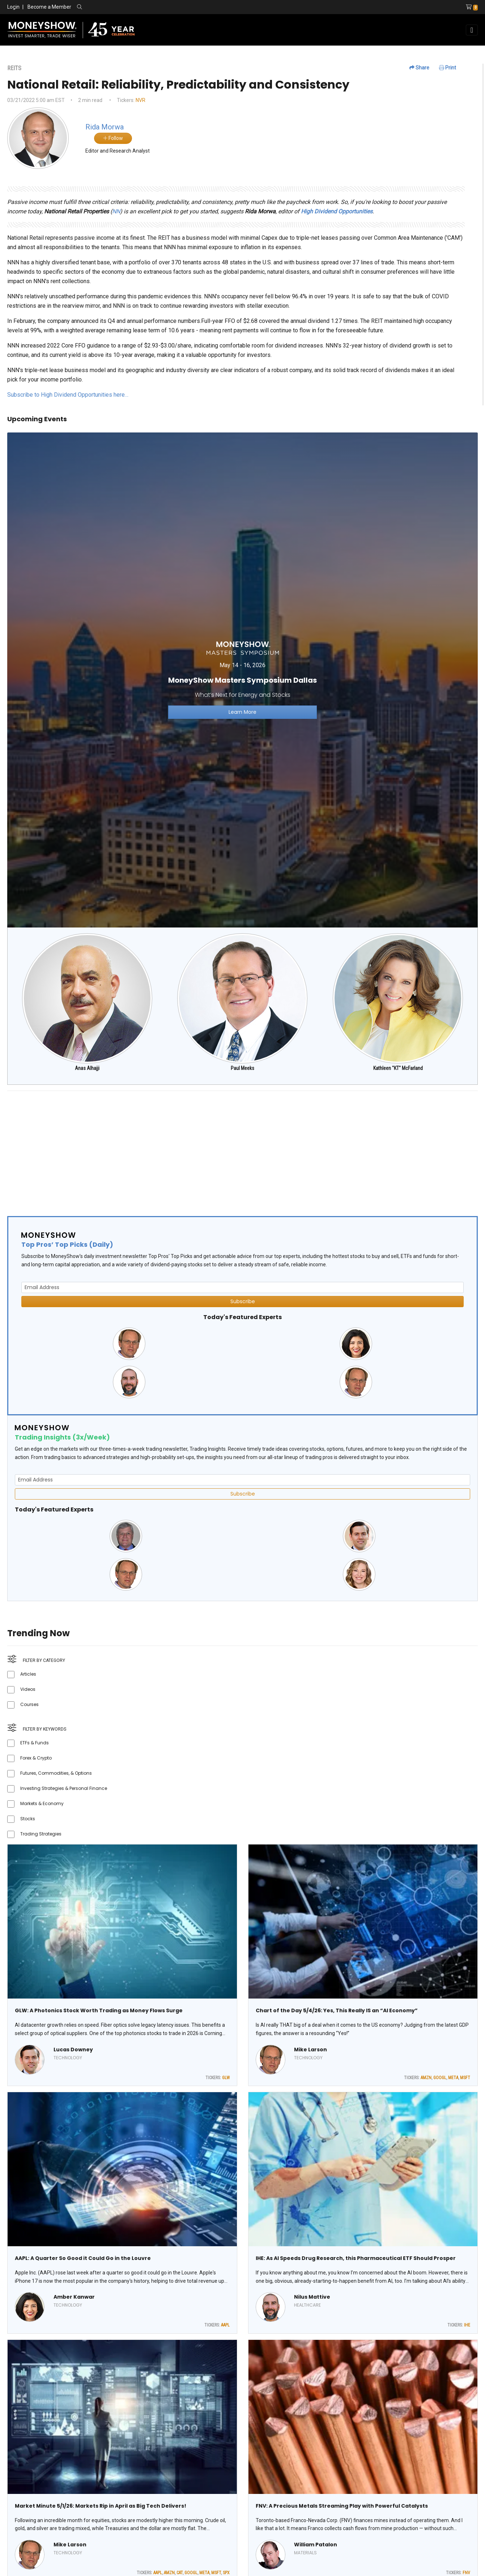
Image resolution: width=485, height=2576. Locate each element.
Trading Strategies (40, 1834)
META (453, 2077)
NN (116, 211)
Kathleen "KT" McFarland (398, 1068)
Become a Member (49, 7)
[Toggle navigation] (472, 30)
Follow (113, 138)
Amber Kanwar (74, 2296)
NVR (140, 100)
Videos (27, 1689)
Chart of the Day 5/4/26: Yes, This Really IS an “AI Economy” (337, 2010)
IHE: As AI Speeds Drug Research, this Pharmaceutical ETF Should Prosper (356, 2258)
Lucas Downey (73, 2049)
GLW (226, 2077)
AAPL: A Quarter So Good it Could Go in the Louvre (83, 2258)
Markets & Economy (42, 1803)
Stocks (27, 1819)
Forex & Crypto (36, 1758)
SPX (226, 2572)
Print (447, 68)
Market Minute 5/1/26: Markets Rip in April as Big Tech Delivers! (100, 2505)
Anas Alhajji (87, 1068)
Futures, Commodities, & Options (56, 1773)
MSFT (465, 2077)
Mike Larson (310, 2049)
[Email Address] (242, 1287)
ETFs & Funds (34, 1743)
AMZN (426, 2077)
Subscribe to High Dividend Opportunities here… (67, 394)
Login (13, 7)
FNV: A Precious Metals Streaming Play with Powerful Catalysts (342, 2505)
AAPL (225, 2325)
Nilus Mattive (312, 2296)
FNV (466, 2572)
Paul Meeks (242, 1068)
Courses (29, 1704)
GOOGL (439, 2077)
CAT (179, 2572)
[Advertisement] (224, 1147)
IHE (467, 2325)
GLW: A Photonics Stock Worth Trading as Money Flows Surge (99, 2010)
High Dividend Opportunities (337, 211)
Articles (28, 1674)
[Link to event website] (242, 679)
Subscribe (242, 1301)
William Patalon (315, 2544)
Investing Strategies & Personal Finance (63, 1788)
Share (419, 68)
